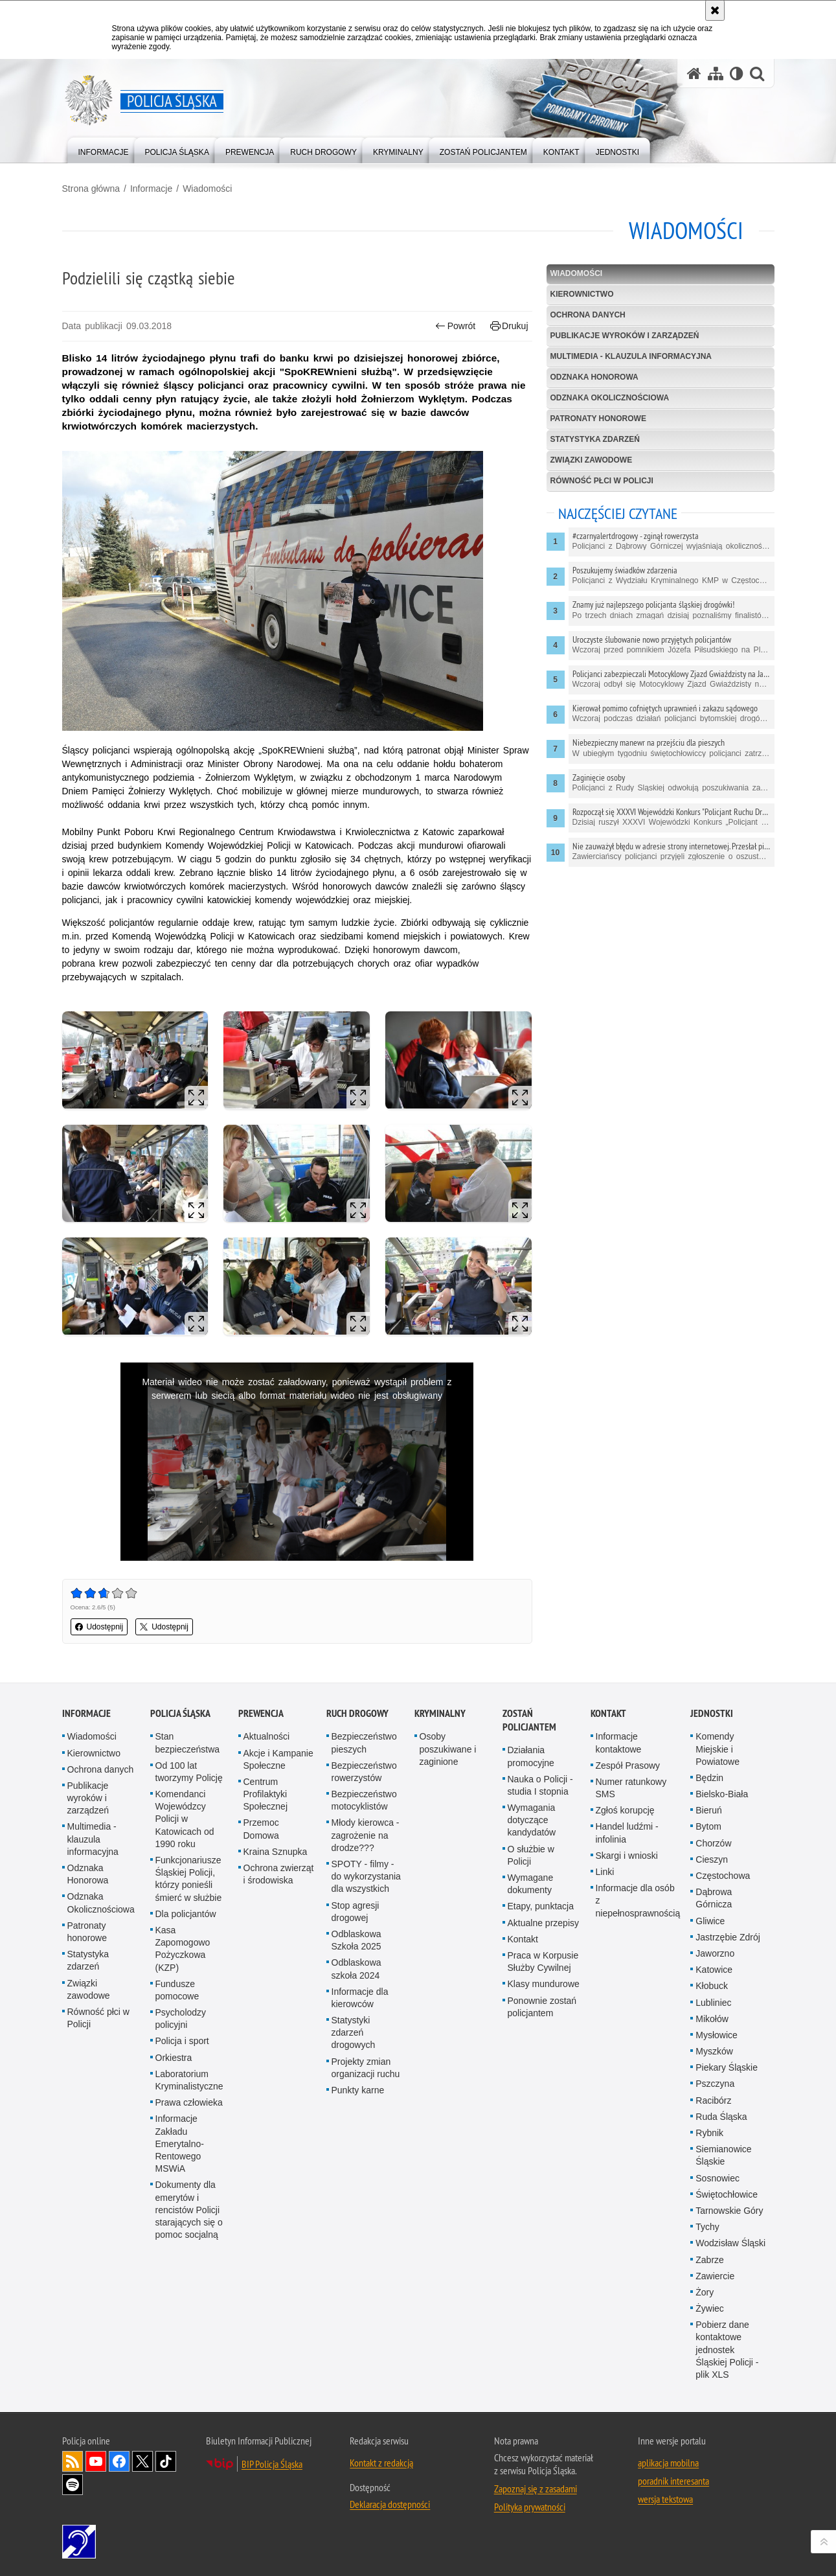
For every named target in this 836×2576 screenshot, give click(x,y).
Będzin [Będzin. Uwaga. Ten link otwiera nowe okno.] (709, 1778)
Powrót (455, 326)
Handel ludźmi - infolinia (627, 1832)
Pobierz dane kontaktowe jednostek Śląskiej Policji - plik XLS (726, 2349)
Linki (605, 1872)
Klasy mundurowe (544, 1984)
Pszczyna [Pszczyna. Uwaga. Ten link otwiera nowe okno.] (714, 2083)
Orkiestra (173, 2058)
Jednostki (711, 1713)
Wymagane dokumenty (531, 1883)
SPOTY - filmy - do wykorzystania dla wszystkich (366, 1876)
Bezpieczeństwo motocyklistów (364, 1800)
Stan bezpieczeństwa (187, 1742)
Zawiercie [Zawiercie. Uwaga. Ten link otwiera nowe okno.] (714, 2276)
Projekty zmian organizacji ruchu (366, 2067)
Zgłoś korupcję (625, 1810)
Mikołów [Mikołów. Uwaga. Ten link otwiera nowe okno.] (712, 2019)
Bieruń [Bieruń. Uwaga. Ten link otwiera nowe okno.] (708, 1810)
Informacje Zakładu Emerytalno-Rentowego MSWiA (179, 2143)
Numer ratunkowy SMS (631, 1788)
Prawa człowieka (189, 2102)
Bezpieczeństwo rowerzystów (364, 1771)
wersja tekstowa (665, 2498)
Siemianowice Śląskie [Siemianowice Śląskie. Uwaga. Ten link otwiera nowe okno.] (723, 2155)
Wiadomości (207, 188)
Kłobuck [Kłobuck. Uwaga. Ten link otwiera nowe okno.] (711, 1986)
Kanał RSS (72, 2461)
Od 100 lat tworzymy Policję (189, 1771)
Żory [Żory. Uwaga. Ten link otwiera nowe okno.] (704, 2292)
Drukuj (509, 326)
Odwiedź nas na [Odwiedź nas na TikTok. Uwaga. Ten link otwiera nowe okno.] (165, 2461)
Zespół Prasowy (628, 1765)
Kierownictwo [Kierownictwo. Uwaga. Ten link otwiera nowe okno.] (93, 1753)
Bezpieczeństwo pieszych (364, 1742)
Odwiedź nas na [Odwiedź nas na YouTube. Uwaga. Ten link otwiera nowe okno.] (95, 2461)
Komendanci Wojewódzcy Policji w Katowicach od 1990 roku (184, 1819)
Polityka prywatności (529, 2506)
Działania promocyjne (531, 1756)
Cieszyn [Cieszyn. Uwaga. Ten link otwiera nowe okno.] (711, 1859)
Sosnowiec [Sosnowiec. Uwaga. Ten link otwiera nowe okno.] (717, 2178)
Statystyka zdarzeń (595, 439)
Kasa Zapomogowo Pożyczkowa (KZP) (182, 1949)
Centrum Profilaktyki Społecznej (265, 1794)
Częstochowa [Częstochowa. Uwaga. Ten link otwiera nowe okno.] (722, 1875)
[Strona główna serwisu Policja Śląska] (694, 73)
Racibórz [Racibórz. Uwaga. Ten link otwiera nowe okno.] (713, 2100)
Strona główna (91, 188)
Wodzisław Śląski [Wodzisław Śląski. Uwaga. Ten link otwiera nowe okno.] (730, 2243)
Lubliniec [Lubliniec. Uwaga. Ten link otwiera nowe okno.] (713, 2002)
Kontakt (523, 1939)
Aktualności (266, 1736)
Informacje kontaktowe (619, 1742)
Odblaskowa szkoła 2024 (356, 1968)
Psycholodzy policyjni (181, 2018)
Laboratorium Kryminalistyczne (189, 2080)
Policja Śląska (180, 1713)
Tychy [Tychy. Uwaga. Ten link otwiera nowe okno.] (707, 2227)
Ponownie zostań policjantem (542, 2006)
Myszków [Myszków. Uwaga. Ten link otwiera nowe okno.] (714, 2051)
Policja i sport (182, 2041)
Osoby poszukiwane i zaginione (448, 1748)
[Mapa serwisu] (715, 73)
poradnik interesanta (673, 2480)
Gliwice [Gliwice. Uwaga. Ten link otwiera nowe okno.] (710, 1921)
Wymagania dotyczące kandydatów (532, 1819)
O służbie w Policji (531, 1855)
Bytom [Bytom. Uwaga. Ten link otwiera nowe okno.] (708, 1826)
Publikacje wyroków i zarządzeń (624, 335)
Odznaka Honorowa (594, 377)
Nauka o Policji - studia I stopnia (540, 1785)
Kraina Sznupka (275, 1851)
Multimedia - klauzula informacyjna (631, 356)
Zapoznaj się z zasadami (535, 2488)
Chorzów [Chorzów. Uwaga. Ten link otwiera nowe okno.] (713, 1843)
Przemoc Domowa (261, 1828)
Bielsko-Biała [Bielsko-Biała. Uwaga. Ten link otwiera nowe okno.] (721, 1794)
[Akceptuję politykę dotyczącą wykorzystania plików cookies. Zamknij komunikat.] (715, 10)
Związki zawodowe (591, 460)
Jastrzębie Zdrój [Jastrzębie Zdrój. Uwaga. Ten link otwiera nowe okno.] (727, 1937)
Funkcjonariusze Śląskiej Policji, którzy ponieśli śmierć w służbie (188, 1879)
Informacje (151, 188)
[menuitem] (103, 149)
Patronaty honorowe (598, 418)
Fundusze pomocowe (177, 1990)
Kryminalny (440, 1713)
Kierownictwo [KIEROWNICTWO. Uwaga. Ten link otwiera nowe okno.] (582, 294)
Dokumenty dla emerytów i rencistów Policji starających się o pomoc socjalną (189, 2209)
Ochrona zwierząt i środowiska (278, 1874)
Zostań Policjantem (529, 1720)
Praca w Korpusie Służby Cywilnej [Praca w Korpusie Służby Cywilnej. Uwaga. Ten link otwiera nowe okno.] (543, 1961)
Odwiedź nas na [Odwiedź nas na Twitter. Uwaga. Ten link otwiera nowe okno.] (142, 2461)
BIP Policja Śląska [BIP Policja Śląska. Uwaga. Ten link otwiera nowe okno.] (272, 2463)
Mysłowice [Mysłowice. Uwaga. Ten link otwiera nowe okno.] (716, 2035)
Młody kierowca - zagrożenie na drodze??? (366, 1834)
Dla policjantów (185, 1914)
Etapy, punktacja (541, 1906)
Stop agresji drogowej (355, 1911)
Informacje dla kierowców (360, 1997)
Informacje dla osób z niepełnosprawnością (638, 1900)
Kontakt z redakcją (381, 2462)
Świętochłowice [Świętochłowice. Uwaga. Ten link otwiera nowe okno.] (726, 2194)
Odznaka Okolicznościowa (610, 397)
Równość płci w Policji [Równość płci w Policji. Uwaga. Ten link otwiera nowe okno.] (98, 2018)
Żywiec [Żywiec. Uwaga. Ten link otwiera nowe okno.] (709, 2308)
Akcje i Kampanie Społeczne (278, 1759)
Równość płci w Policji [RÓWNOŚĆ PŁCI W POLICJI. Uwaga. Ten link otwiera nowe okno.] (601, 480)
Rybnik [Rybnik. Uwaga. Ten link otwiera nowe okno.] (709, 2133)
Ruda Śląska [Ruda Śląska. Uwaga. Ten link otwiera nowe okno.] (721, 2116)
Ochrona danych (588, 314)
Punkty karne (358, 2090)
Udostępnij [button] (99, 1626)
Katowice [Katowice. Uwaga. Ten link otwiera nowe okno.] (713, 1969)
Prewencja (261, 1713)
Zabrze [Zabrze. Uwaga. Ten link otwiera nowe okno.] (709, 2260)
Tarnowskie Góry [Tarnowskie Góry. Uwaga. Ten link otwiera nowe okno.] (729, 2210)
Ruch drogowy (357, 1713)
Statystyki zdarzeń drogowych (354, 2032)
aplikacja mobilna (668, 2462)
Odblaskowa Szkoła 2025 (356, 1940)
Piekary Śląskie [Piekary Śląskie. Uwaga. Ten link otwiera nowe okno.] (726, 2067)
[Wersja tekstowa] (736, 73)
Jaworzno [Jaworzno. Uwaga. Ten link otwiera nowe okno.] (714, 1953)
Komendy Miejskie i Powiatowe (717, 1748)
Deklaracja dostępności (390, 2504)
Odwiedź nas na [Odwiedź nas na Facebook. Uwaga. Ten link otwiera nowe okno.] (119, 2461)
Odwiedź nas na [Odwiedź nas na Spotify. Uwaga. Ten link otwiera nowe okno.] (72, 2484)
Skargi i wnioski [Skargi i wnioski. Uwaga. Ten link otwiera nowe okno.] (627, 1855)
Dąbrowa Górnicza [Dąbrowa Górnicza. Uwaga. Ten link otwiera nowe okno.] (713, 1898)
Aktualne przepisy (544, 1923)
